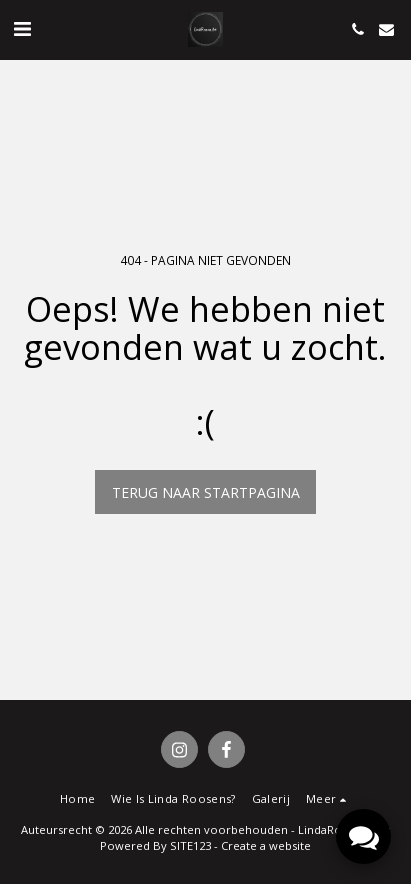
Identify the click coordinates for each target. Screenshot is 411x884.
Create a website (266, 845)
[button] (22, 28)
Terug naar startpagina (206, 492)
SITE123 (190, 845)
